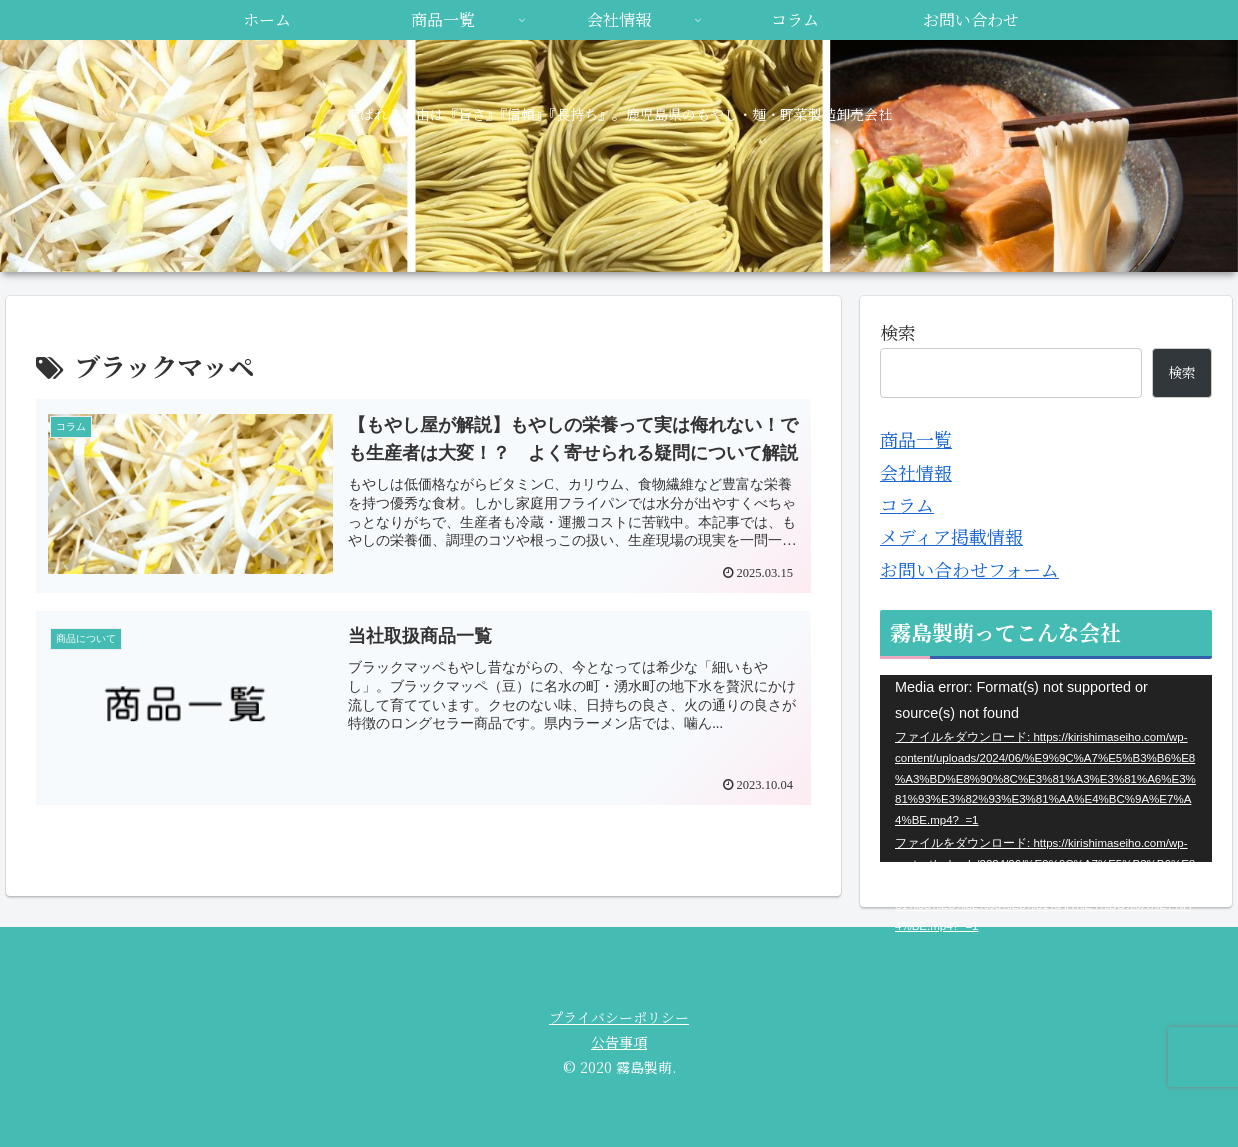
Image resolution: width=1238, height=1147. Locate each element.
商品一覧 (916, 439)
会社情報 (916, 472)
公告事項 (619, 1042)
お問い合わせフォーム (969, 569)
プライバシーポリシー (619, 1017)
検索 (898, 332)
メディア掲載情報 (951, 536)
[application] (1046, 768)
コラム (907, 504)
